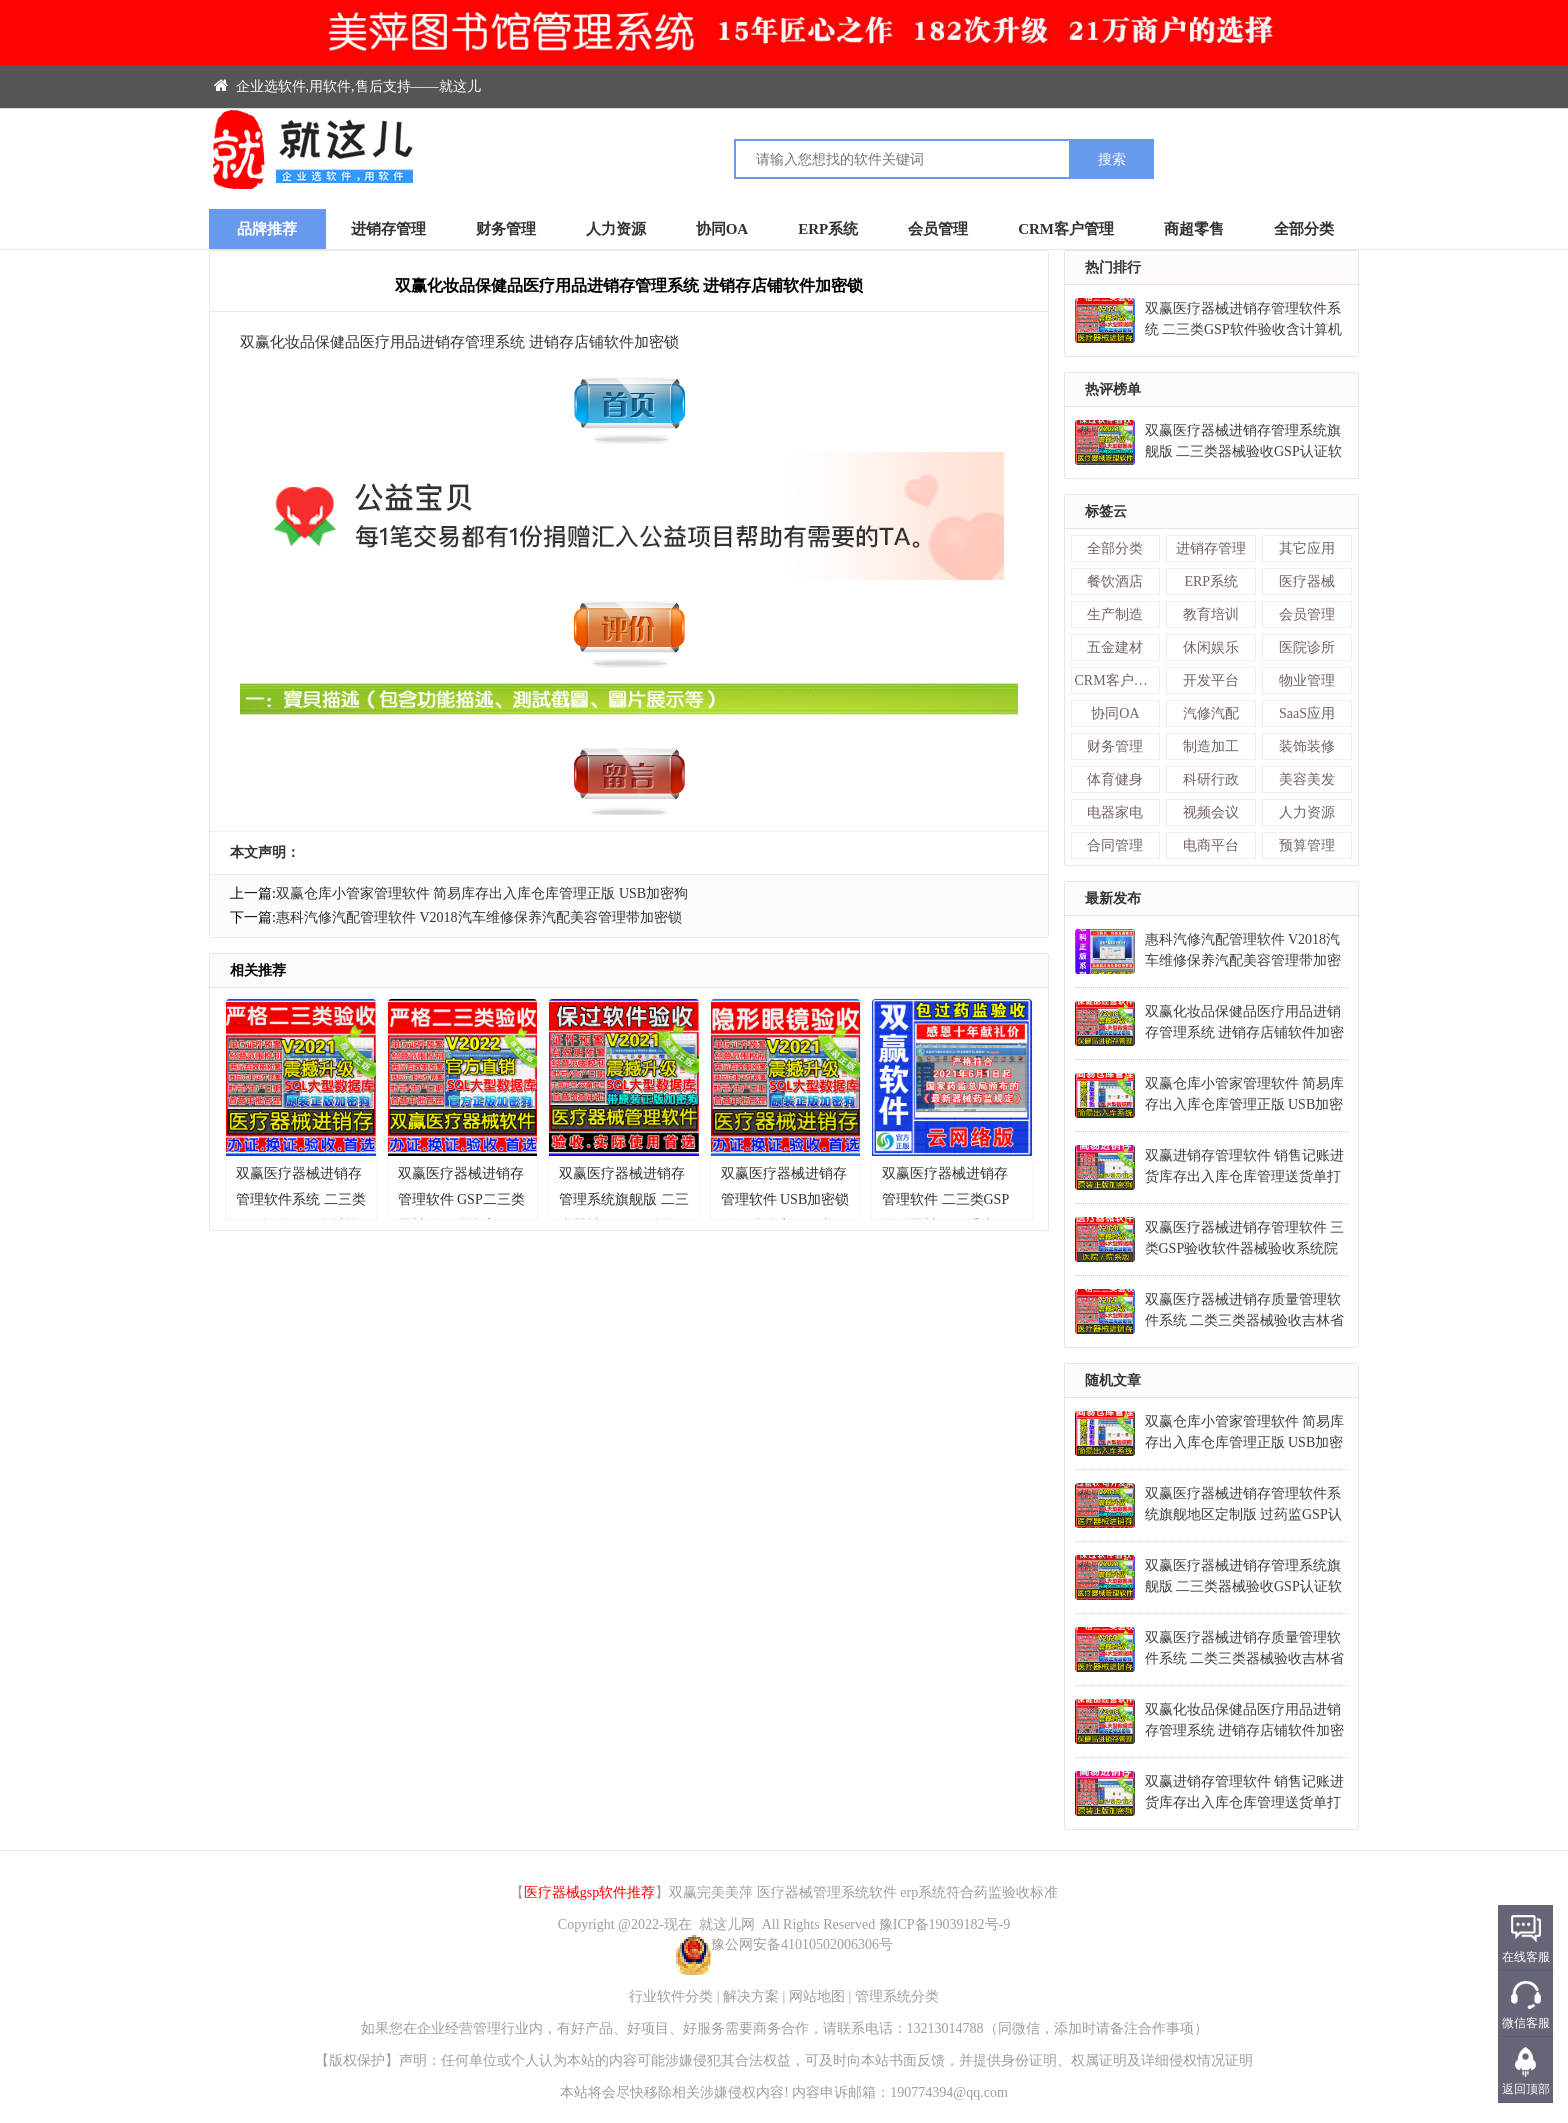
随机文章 (1113, 1380)
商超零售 (1194, 229)
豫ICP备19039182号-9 (944, 1924)
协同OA (722, 229)
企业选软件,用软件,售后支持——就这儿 (347, 86)
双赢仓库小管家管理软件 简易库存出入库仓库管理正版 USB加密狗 (482, 893)
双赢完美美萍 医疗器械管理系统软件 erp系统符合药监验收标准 (863, 1892)
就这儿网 (727, 1924)
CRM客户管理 (1066, 229)
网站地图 (817, 1996)
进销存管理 (388, 229)
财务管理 (506, 229)
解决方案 (751, 1996)
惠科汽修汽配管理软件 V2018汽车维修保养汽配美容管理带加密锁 (479, 917)
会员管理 (938, 229)
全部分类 (1304, 229)
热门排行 (1113, 267)
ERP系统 (828, 229)
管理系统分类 (897, 1996)
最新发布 (1113, 898)
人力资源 (616, 229)
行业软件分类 (671, 1996)
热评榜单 (1113, 389)
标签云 (1106, 511)
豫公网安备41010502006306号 (784, 1944)
